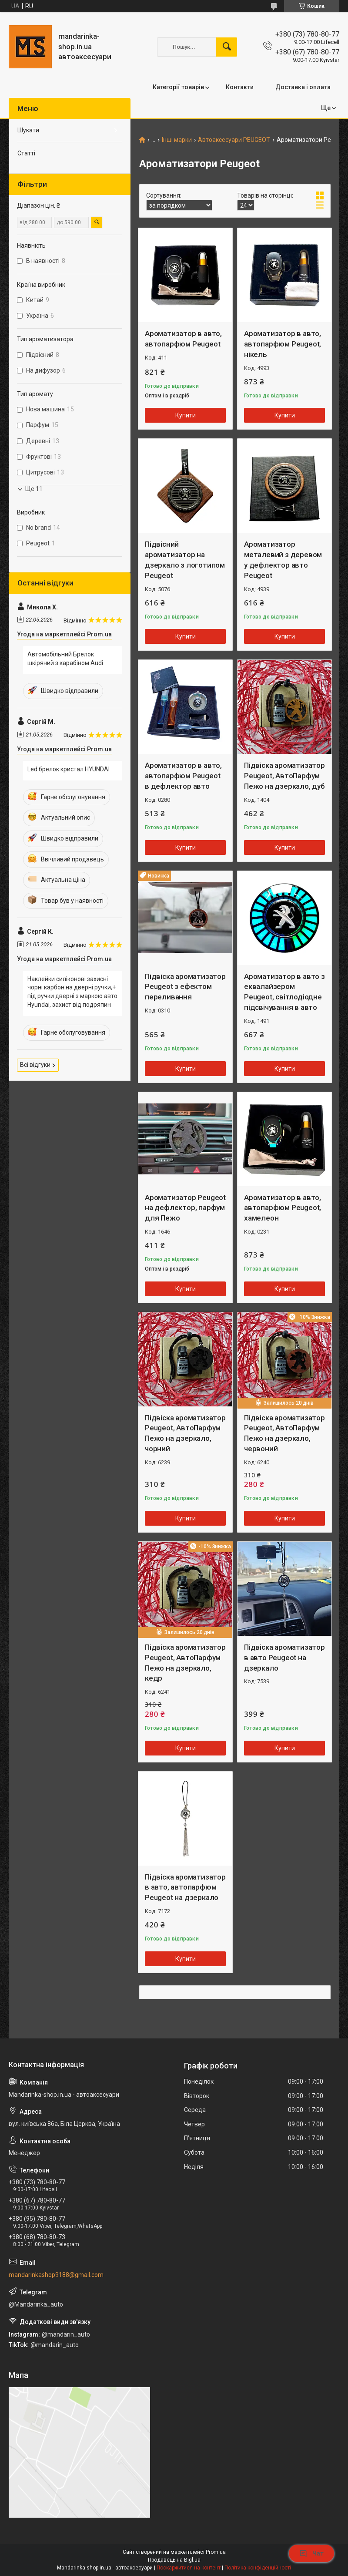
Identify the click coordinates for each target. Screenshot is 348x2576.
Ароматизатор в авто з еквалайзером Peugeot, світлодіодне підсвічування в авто (284, 992)
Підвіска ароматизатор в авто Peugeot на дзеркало (284, 1657)
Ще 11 (34, 488)
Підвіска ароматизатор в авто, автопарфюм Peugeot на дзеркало (185, 1887)
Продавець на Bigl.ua (174, 2560)
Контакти (240, 87)
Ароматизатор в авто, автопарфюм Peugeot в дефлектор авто (183, 775)
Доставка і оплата (303, 87)
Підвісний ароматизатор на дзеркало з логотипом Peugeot (185, 559)
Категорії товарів (178, 87)
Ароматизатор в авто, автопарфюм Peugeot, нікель (282, 344)
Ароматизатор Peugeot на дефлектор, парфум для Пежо (185, 1208)
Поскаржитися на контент (189, 2568)
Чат (311, 2553)
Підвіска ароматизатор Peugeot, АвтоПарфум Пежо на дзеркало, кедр (185, 1662)
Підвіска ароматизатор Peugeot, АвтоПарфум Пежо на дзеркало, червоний (284, 1433)
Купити (185, 415)
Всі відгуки (35, 1064)
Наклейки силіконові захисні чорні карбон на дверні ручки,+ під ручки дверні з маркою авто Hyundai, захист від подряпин (72, 991)
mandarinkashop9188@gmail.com (56, 2274)
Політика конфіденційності (257, 2568)
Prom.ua (216, 2552)
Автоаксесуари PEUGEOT (234, 140)
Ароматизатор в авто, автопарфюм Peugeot (183, 338)
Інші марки (177, 140)
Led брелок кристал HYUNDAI (68, 769)
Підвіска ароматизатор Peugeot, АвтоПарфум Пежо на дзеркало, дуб (284, 775)
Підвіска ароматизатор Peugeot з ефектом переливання (185, 987)
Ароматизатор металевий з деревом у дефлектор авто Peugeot (283, 559)
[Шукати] (226, 47)
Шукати (28, 130)
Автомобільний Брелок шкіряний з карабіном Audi (65, 658)
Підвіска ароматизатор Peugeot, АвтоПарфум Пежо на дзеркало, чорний (185, 1433)
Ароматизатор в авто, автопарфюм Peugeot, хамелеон (282, 1208)
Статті (26, 153)
